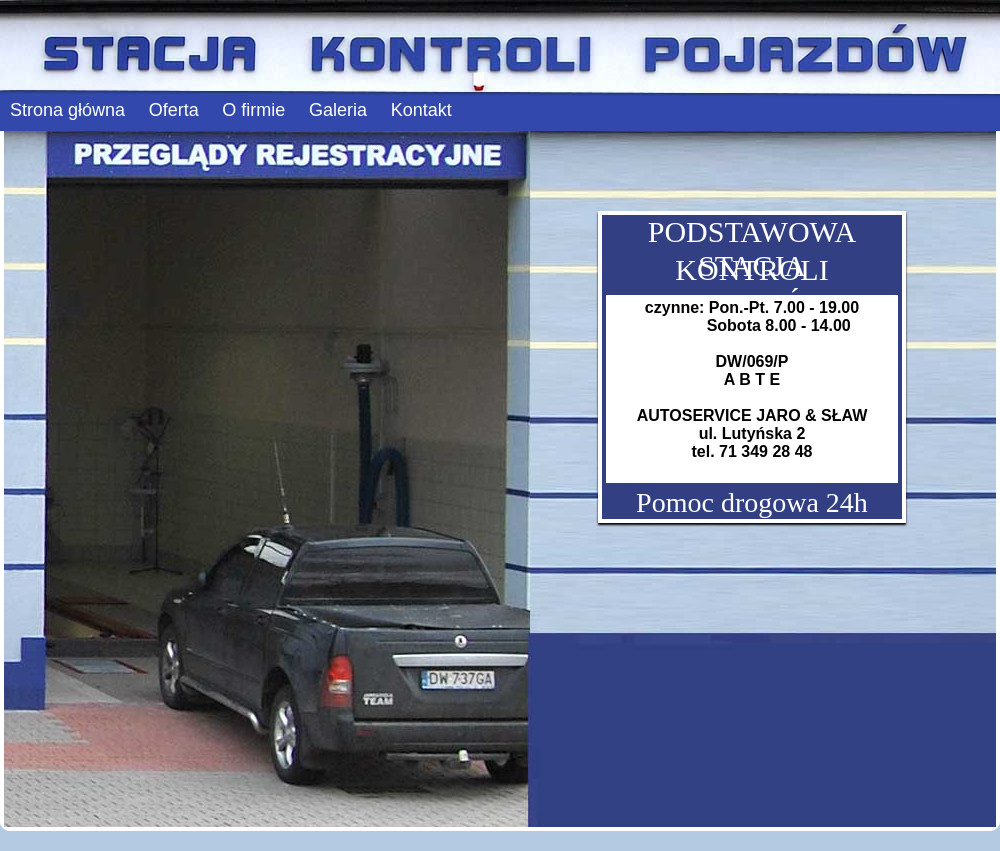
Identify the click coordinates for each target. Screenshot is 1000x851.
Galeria (338, 110)
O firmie (253, 110)
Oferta (174, 110)
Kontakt (421, 110)
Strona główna (67, 110)
